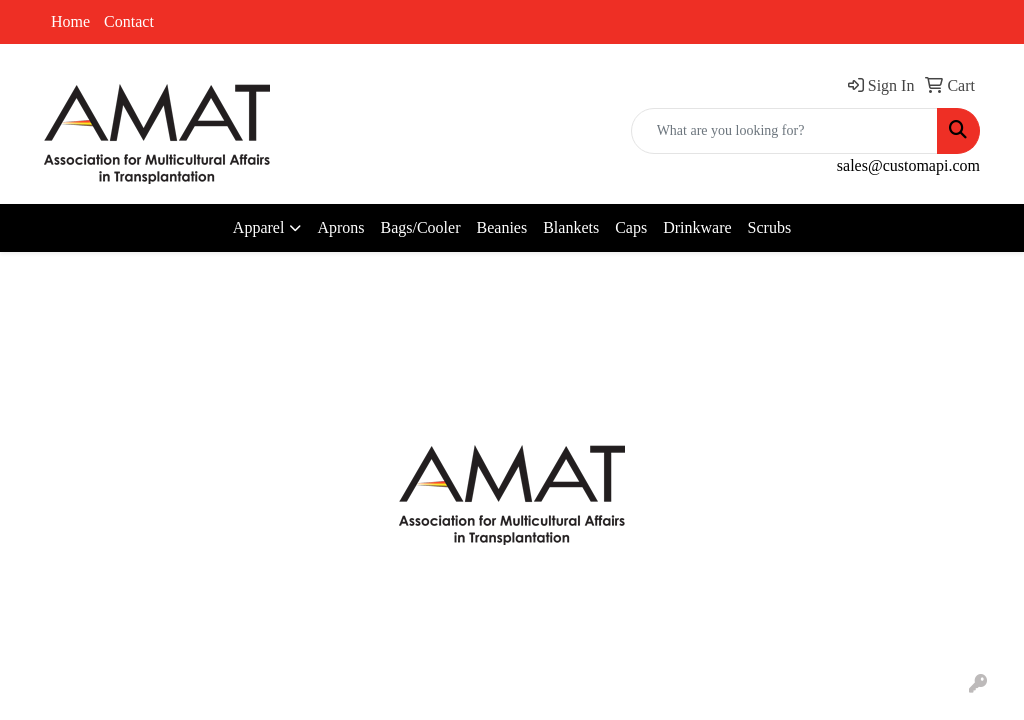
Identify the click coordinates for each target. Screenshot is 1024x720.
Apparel (259, 227)
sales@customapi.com (908, 165)
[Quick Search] (784, 131)
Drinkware (697, 227)
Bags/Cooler (421, 227)
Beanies (502, 227)
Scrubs (770, 227)
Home (70, 21)
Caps (631, 227)
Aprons (340, 227)
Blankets (571, 227)
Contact (129, 21)
